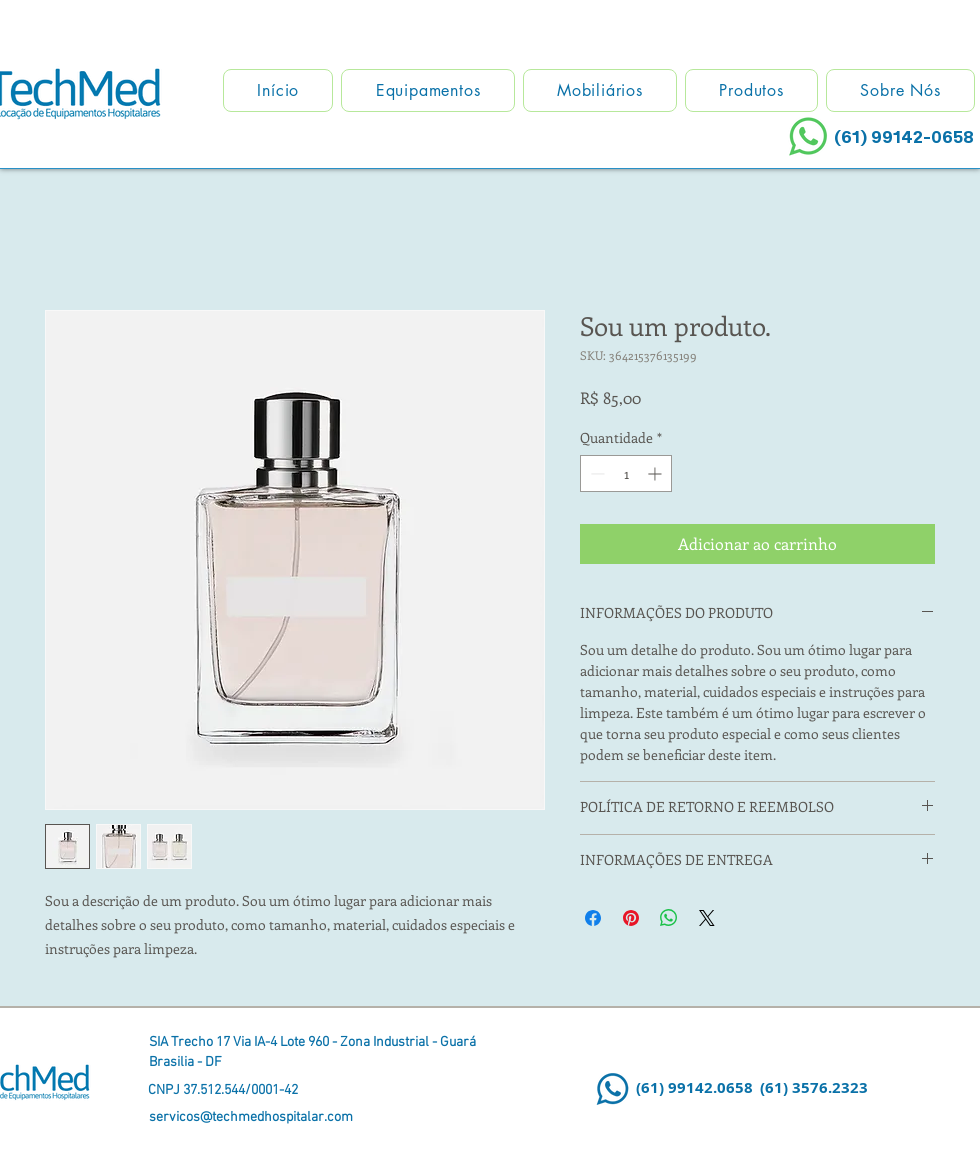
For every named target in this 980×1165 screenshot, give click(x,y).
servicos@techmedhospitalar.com (251, 1117)
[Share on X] (707, 918)
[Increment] (656, 473)
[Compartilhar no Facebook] (593, 918)
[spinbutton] (626, 473)
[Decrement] (595, 473)
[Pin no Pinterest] (631, 918)
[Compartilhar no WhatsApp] (669, 918)
